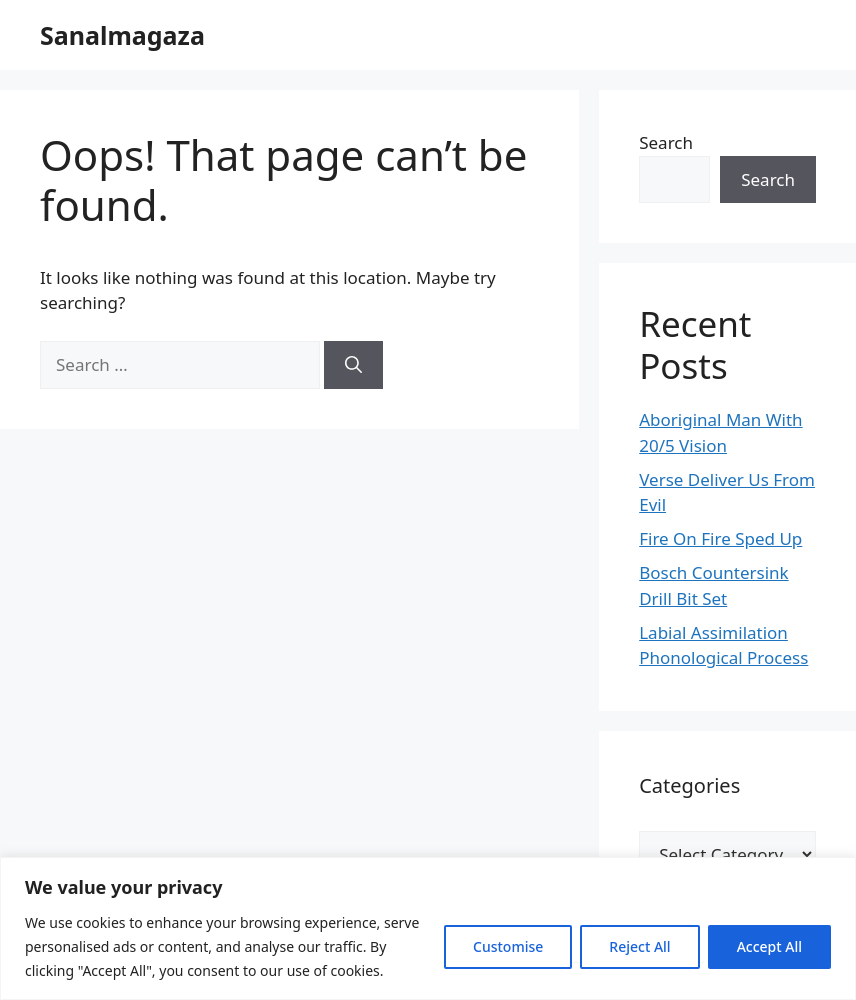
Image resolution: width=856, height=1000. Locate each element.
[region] (428, 928)
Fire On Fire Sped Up (720, 538)
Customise (508, 946)
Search (666, 142)
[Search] (353, 365)
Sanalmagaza (122, 35)
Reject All (639, 946)
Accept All (769, 946)
